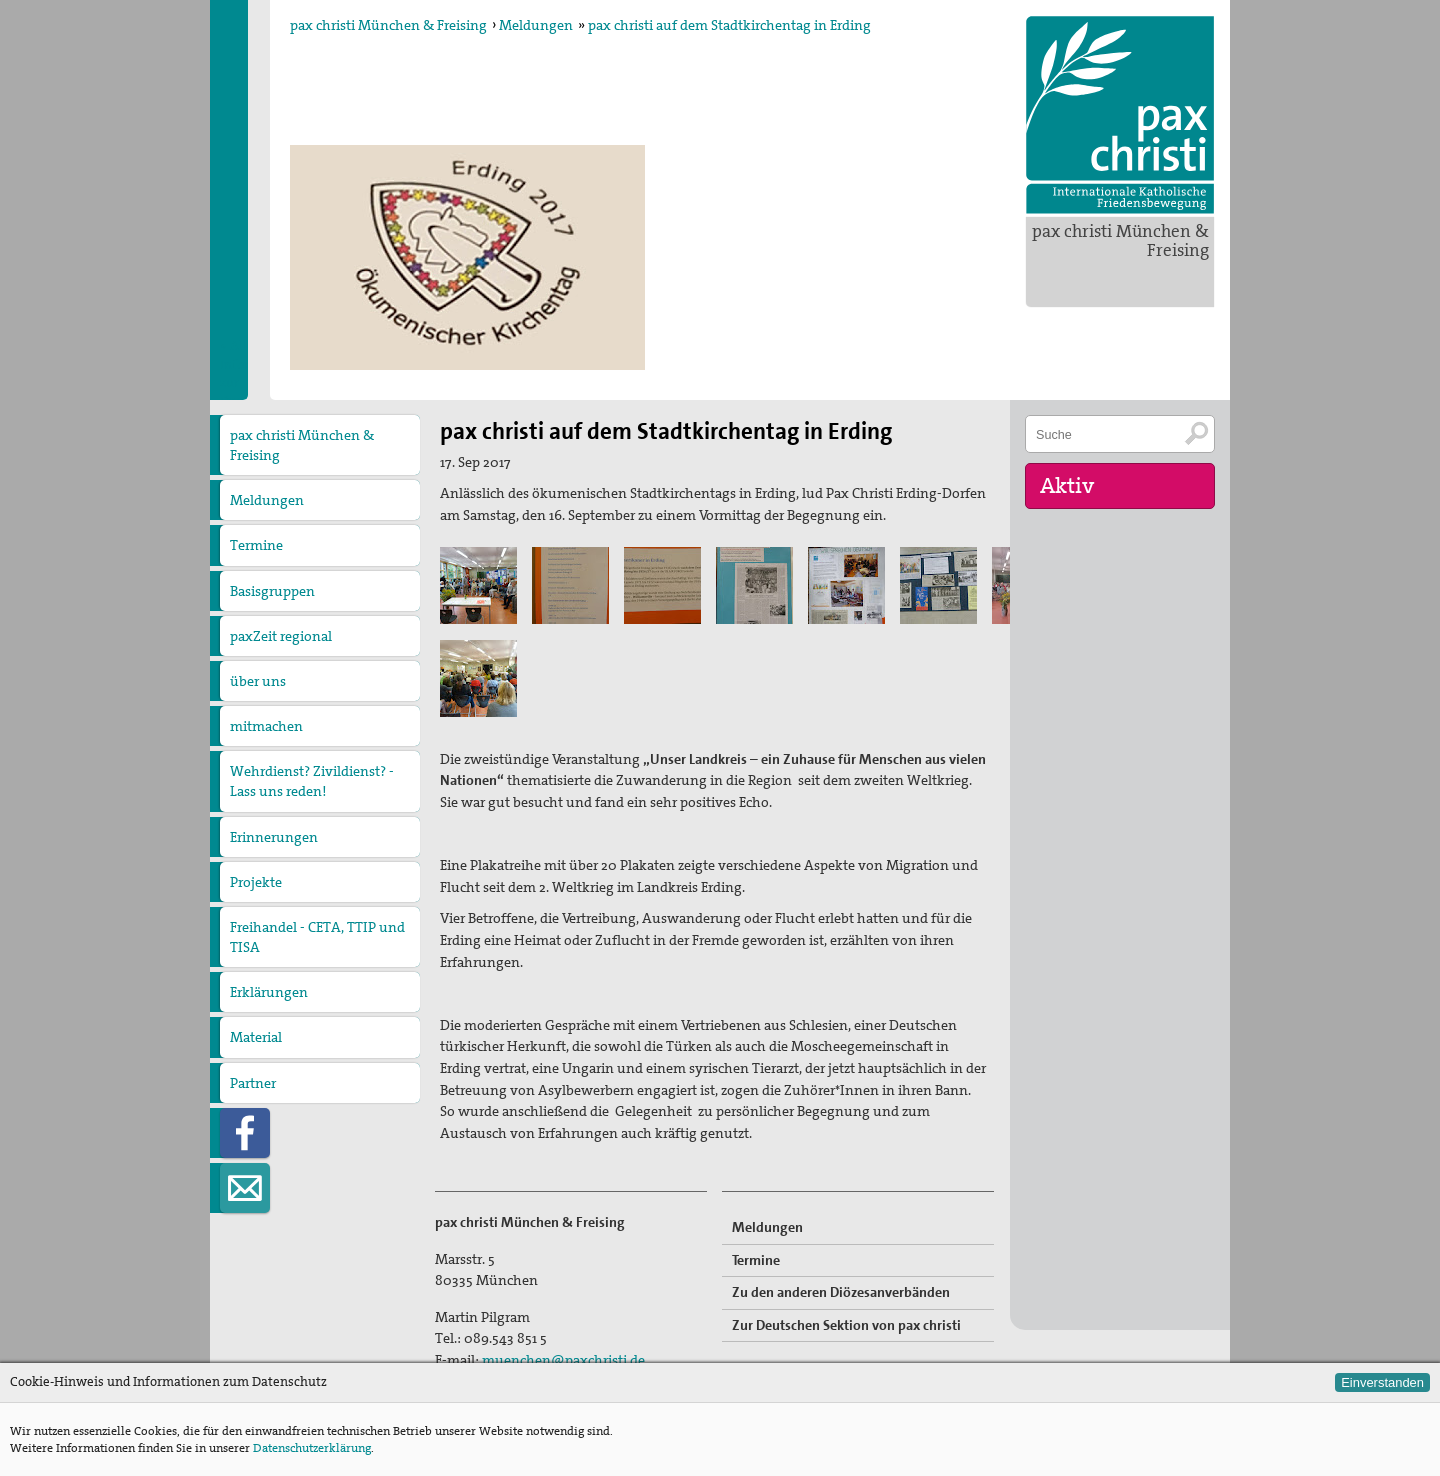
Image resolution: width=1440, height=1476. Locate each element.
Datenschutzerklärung (312, 1448)
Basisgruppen (272, 591)
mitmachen (266, 726)
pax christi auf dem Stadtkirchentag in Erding (729, 25)
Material (256, 1037)
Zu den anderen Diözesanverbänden (841, 1292)
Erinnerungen (274, 837)
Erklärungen (269, 992)
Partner (253, 1083)
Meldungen (536, 25)
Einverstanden (1382, 1382)
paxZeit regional (281, 636)
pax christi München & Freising (1120, 240)
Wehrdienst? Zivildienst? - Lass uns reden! (312, 781)
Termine (256, 545)
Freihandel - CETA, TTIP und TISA (317, 937)
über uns (258, 681)
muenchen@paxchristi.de (563, 1360)
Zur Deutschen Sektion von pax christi (846, 1325)
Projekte (256, 882)
